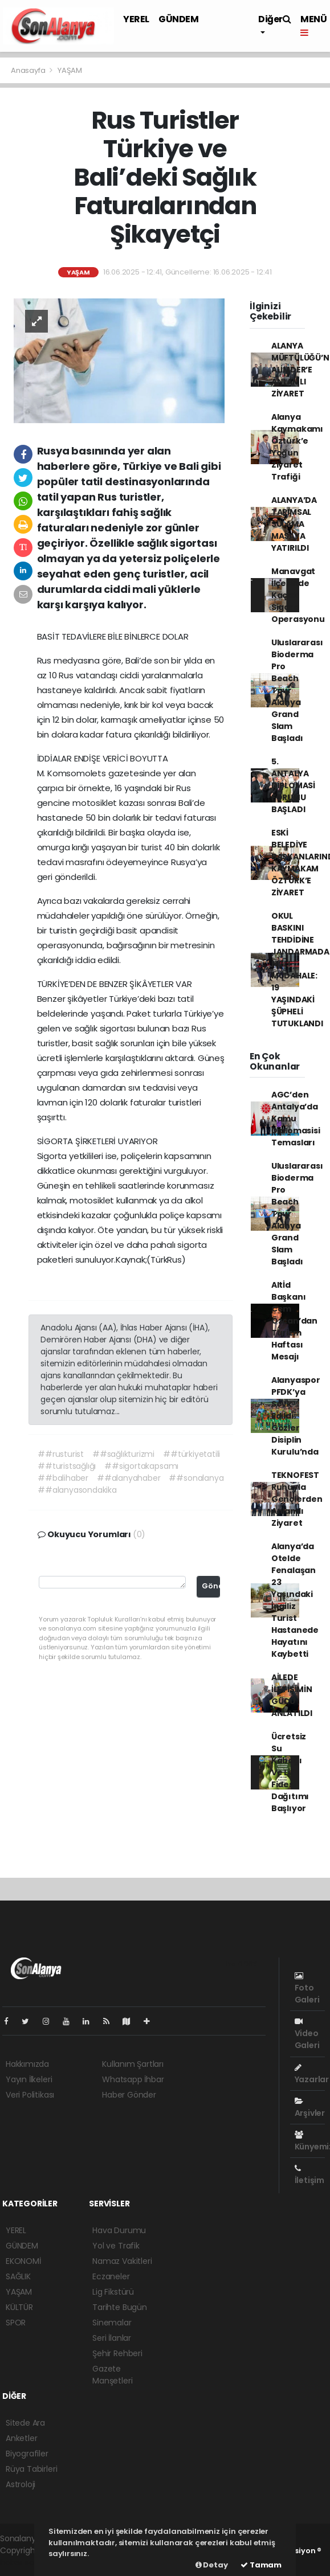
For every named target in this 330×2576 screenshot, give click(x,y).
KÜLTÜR (19, 2307)
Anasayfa (29, 70)
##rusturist (61, 1454)
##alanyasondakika (77, 1490)
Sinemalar (111, 2322)
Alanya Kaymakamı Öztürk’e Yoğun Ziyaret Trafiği (297, 446)
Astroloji (20, 2484)
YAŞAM (70, 70)
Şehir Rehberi (117, 2353)
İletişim (309, 2175)
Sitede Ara (25, 2422)
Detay (211, 2564)
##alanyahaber (129, 1478)
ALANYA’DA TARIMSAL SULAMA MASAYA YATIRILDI (294, 524)
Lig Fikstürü (113, 2291)
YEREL (136, 19)
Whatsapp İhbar (133, 2079)
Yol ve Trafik (116, 2245)
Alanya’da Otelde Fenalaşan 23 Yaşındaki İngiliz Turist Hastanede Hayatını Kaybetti (295, 1600)
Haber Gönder (129, 2094)
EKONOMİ (23, 2261)
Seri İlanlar (111, 2338)
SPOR (16, 2322)
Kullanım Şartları (133, 2064)
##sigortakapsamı (141, 1466)
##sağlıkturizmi (123, 1454)
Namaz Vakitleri (122, 2261)
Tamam (261, 2564)
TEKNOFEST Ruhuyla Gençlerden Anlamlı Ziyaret (297, 1499)
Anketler (21, 2438)
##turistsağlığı (67, 1466)
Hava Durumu (119, 2230)
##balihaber (63, 1478)
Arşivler (310, 2108)
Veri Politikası (30, 2094)
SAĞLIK (18, 2276)
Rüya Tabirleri (31, 2469)
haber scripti (24, 2562)
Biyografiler (27, 2453)
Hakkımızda (27, 2064)
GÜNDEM (178, 19)
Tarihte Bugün (119, 2307)
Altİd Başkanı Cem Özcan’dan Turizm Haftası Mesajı (294, 1320)
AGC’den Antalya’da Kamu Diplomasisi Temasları (295, 1118)
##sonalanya (196, 1478)
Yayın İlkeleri (29, 2079)
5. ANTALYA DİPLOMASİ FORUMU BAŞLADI (293, 785)
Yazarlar (312, 2074)
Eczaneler (110, 2276)
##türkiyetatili (191, 1454)
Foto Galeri (307, 1988)
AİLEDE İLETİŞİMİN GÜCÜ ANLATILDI (291, 1695)
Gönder (211, 1586)
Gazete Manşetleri (112, 2374)
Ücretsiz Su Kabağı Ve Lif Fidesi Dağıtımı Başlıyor (290, 1772)
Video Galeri (307, 2034)
